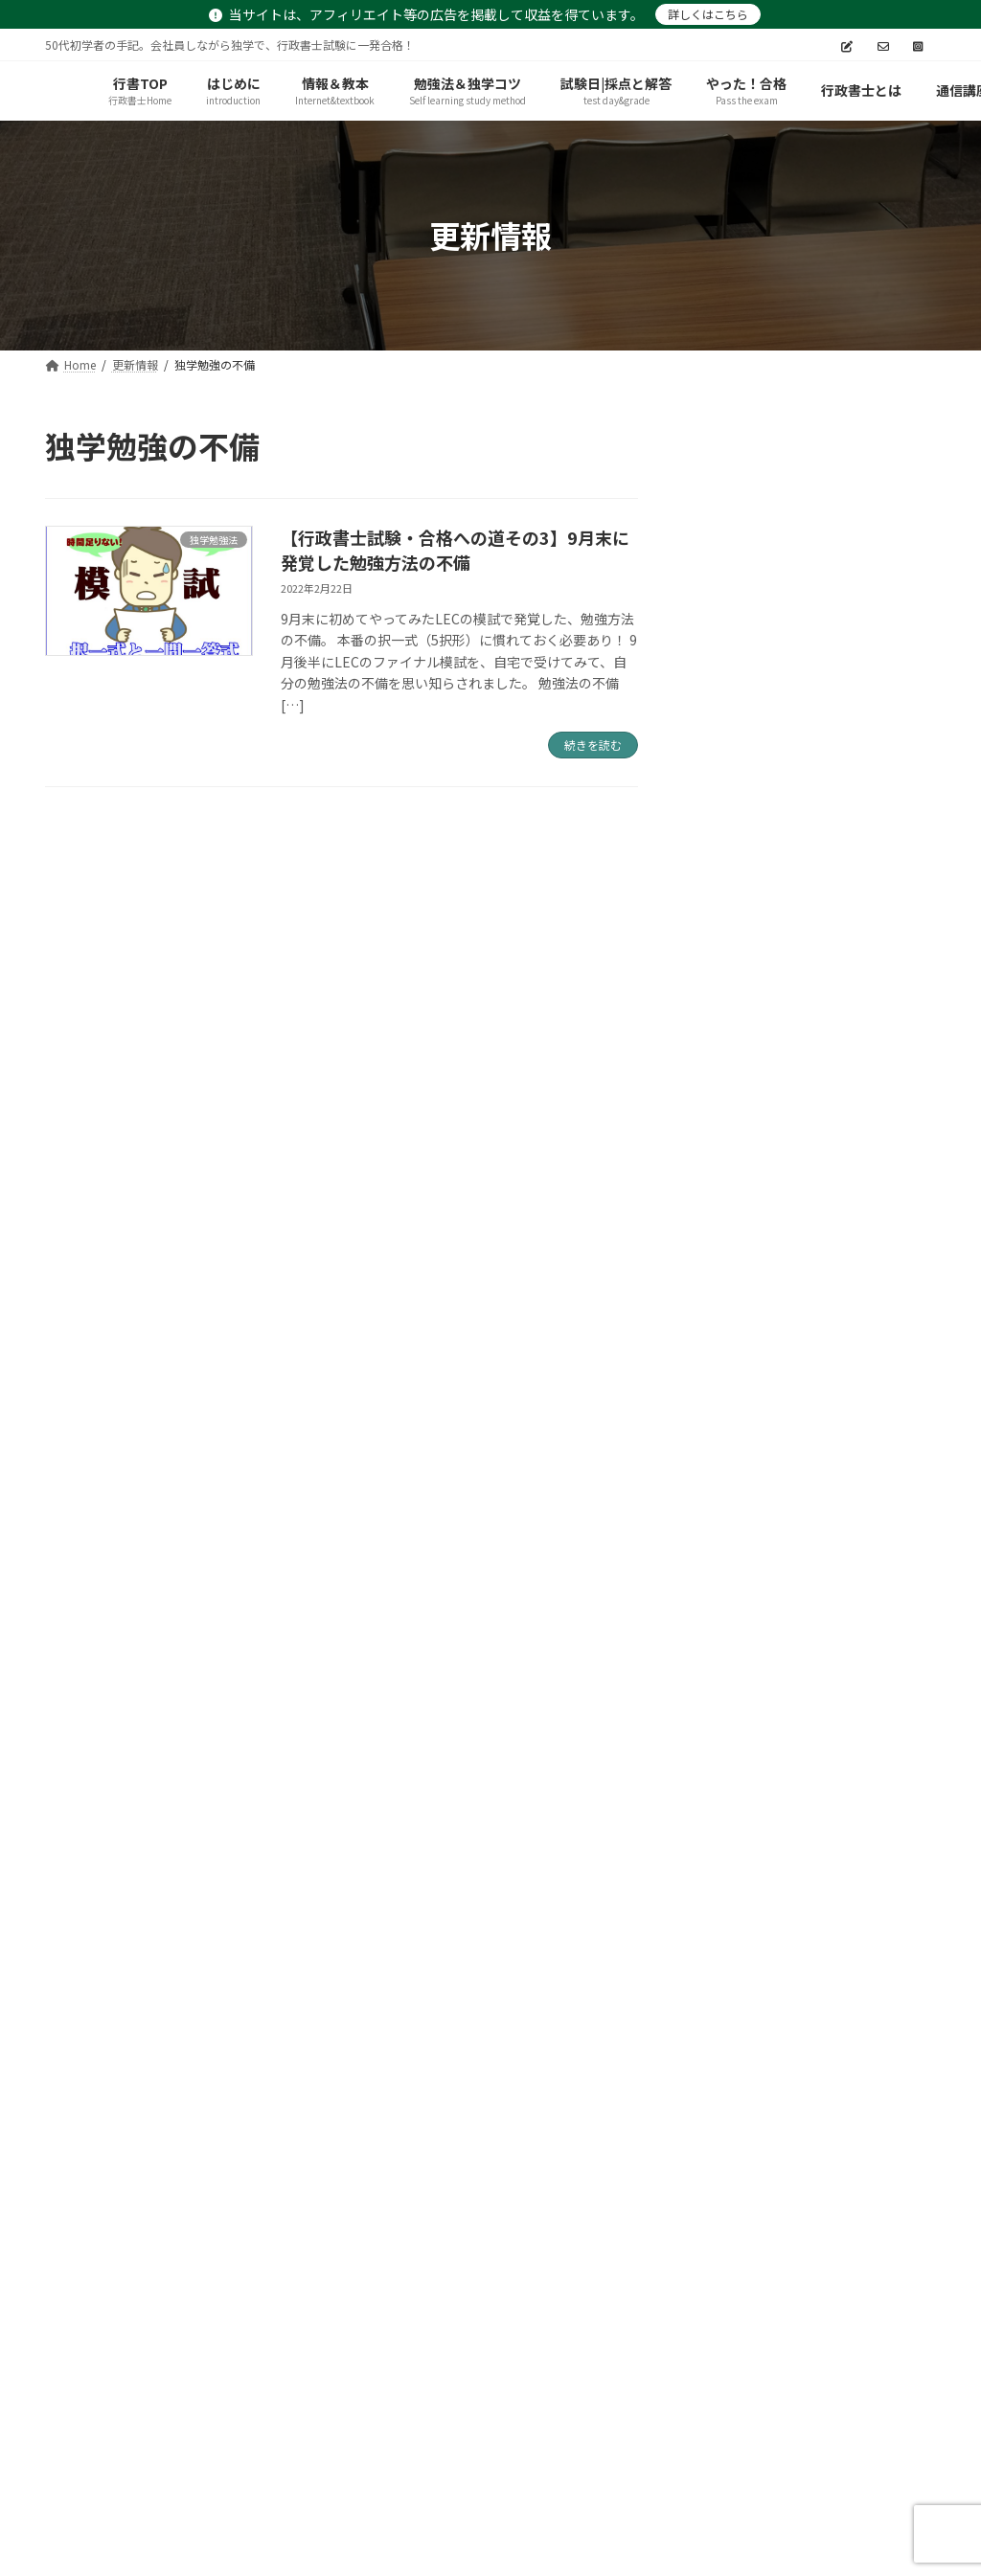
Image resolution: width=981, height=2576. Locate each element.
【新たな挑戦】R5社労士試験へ (856, 707)
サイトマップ (286, 2396)
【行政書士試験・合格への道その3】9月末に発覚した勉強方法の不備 (455, 549)
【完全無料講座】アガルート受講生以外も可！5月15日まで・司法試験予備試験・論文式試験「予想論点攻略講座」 (858, 588)
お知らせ (524, 2396)
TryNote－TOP (745, 2396)
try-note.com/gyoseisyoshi (512, 2542)
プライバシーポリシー (134, 2396)
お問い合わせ (412, 2396)
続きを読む (593, 744)
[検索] (912, 446)
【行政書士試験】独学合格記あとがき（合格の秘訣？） (854, 824)
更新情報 (623, 2396)
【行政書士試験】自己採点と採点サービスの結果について (854, 1152)
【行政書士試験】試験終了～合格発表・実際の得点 (854, 933)
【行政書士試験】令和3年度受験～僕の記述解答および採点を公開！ (858, 1043)
